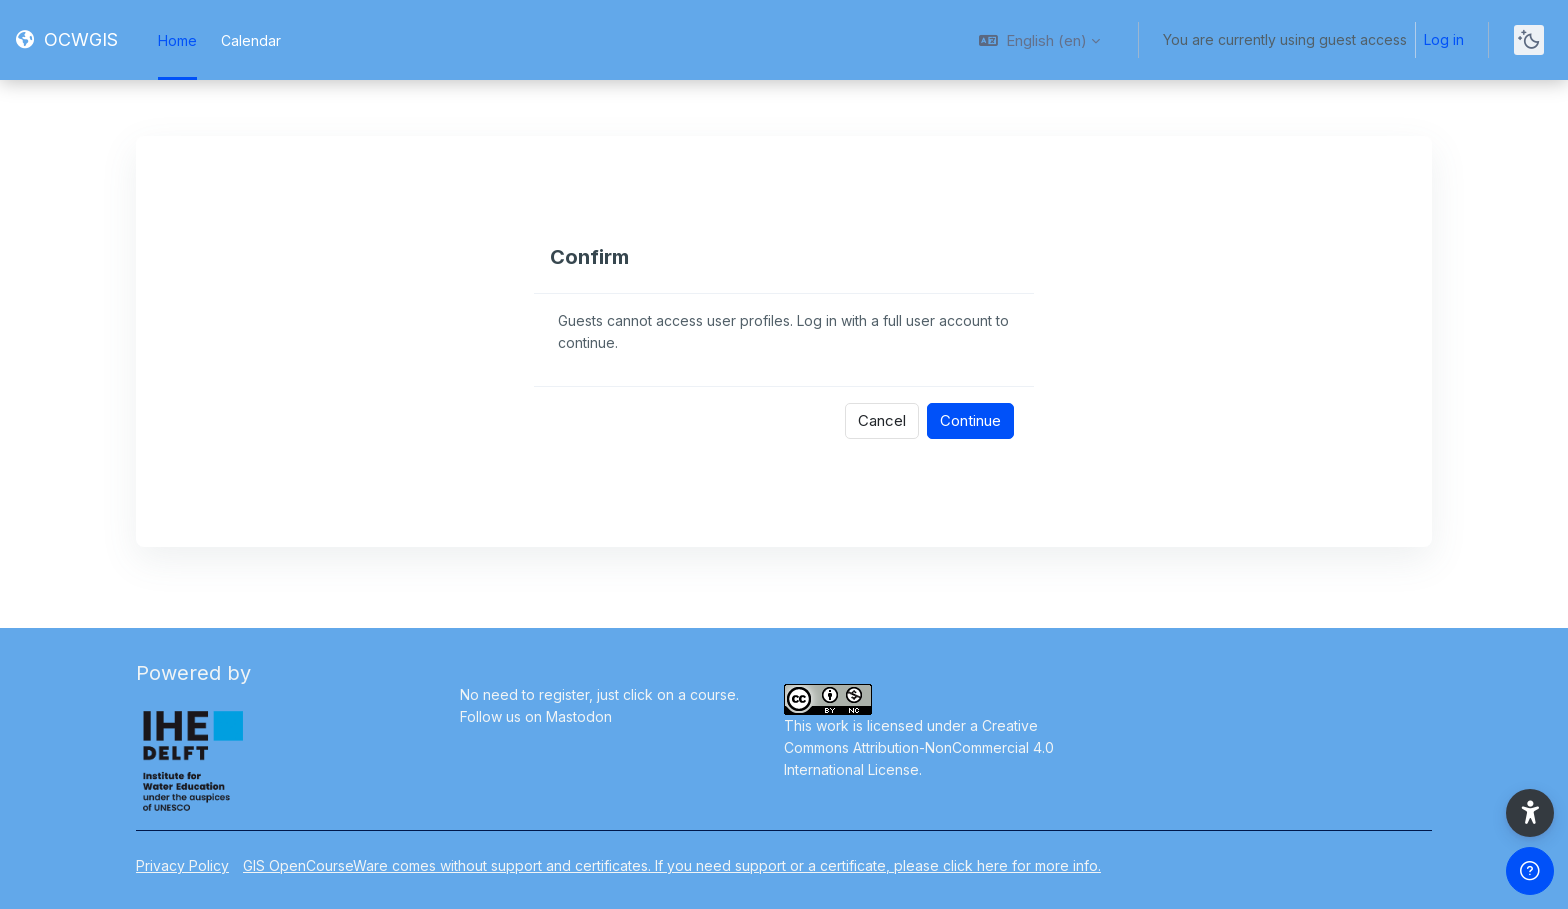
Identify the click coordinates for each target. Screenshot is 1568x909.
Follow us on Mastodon (536, 716)
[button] (1039, 40)
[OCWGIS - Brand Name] (67, 40)
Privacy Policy (182, 865)
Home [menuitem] (177, 40)
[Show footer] (1530, 871)
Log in (1444, 39)
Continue (970, 420)
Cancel (882, 420)
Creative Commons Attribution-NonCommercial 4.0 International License (919, 747)
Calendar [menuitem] (251, 40)
